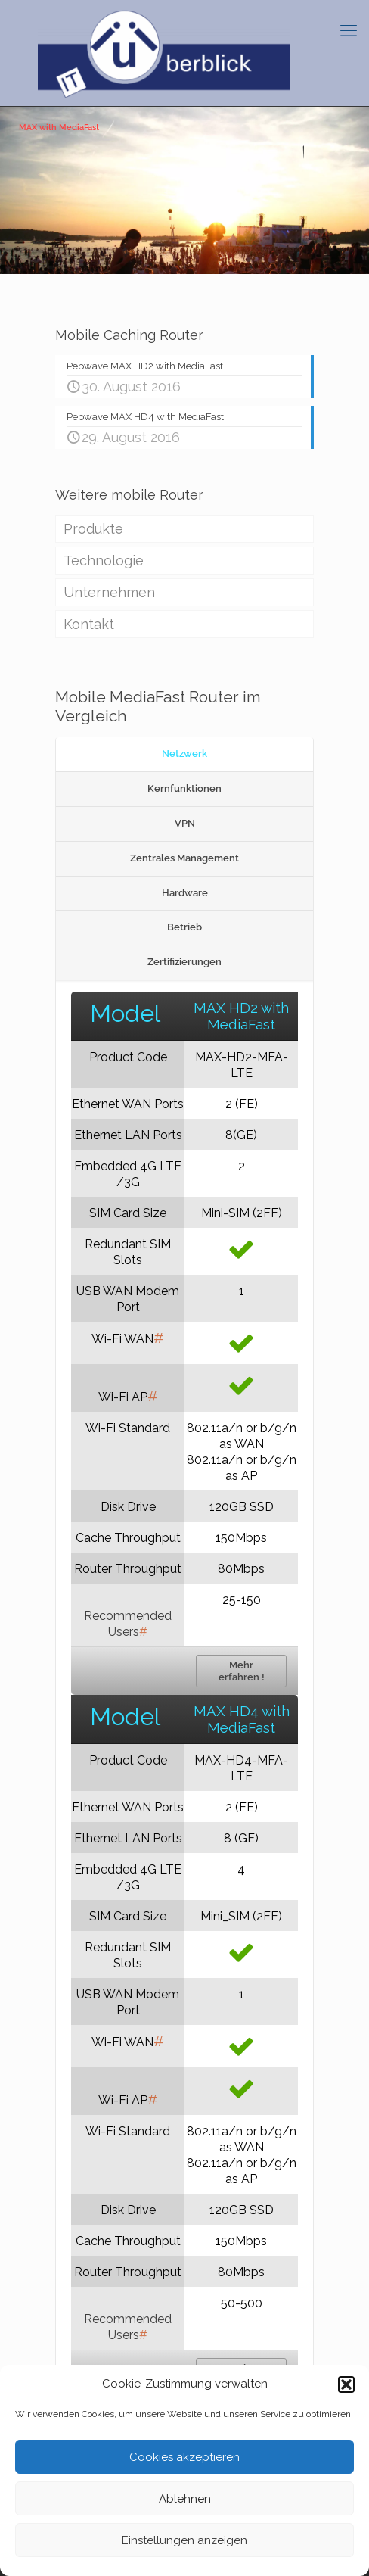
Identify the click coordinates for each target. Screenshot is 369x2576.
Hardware (185, 893)
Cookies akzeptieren (184, 2457)
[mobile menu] (348, 30)
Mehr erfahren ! (242, 1671)
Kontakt (89, 624)
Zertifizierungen (184, 961)
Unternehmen (109, 592)
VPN (185, 823)
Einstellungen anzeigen (184, 2540)
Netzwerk (184, 753)
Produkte (93, 529)
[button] (346, 2384)
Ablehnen (185, 2499)
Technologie (104, 560)
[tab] (184, 754)
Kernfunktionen (184, 788)
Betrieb (184, 927)
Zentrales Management (184, 858)
